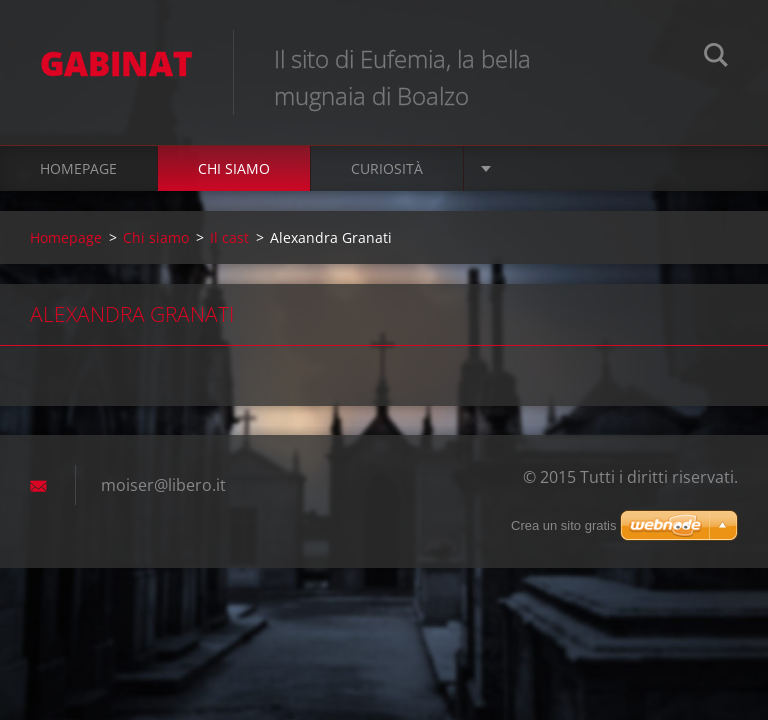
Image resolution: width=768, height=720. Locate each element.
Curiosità (387, 168)
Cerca (716, 58)
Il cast (229, 237)
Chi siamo (234, 168)
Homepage (78, 168)
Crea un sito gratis (564, 525)
